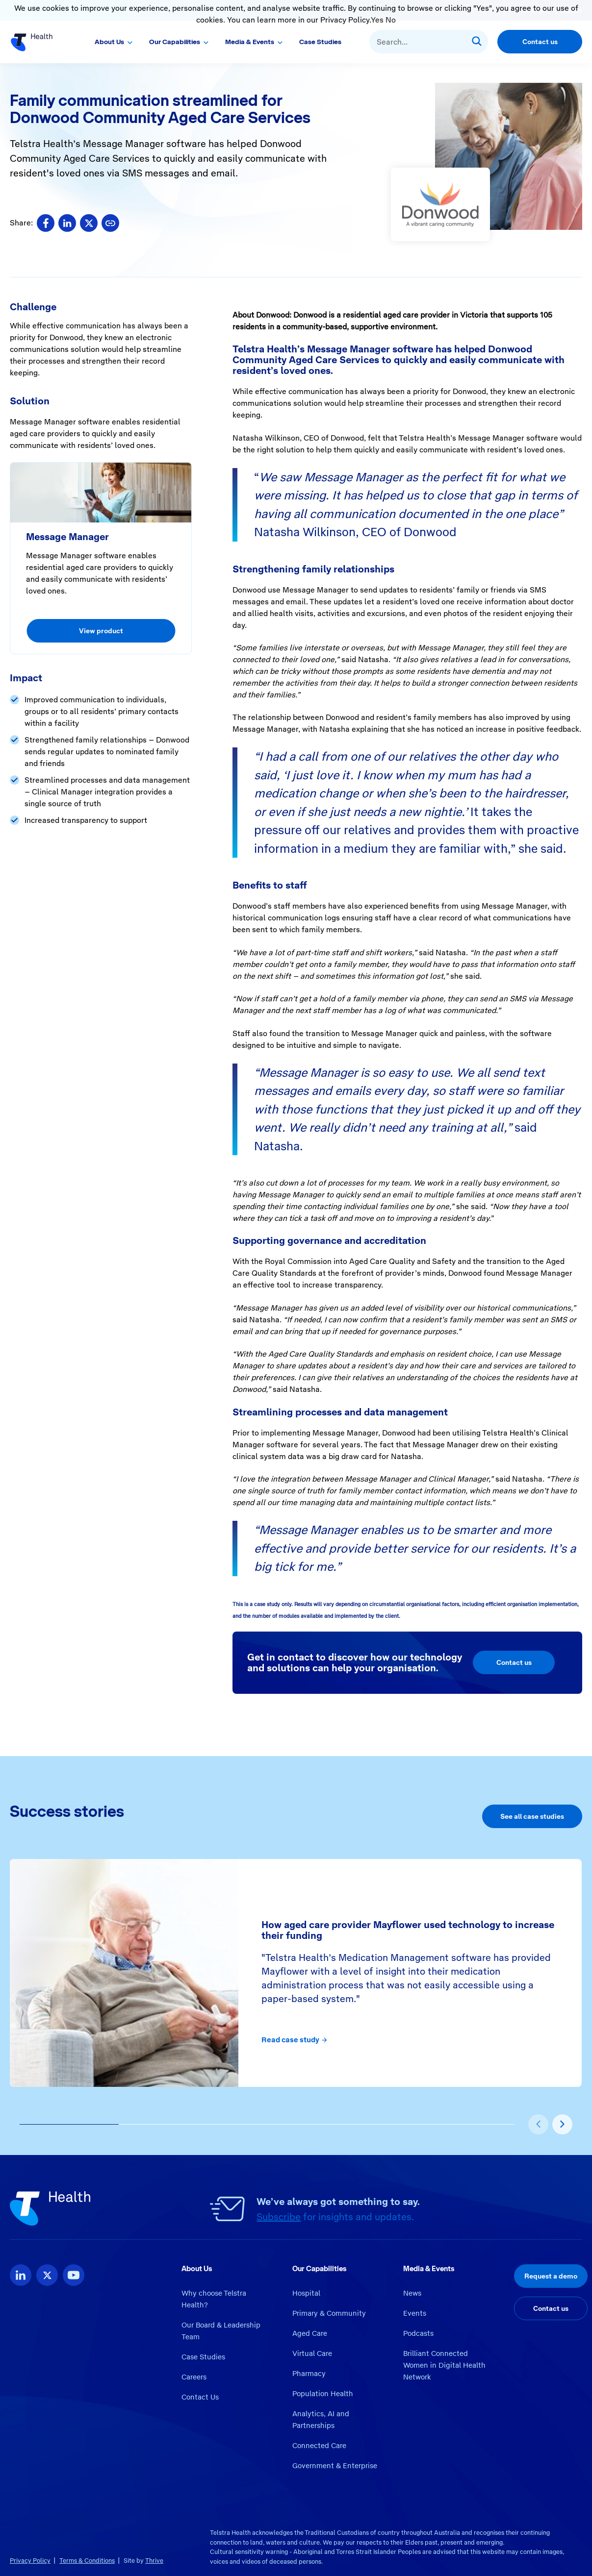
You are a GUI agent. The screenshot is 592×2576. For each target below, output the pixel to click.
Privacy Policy (30, 2560)
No (391, 20)
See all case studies (532, 1816)
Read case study (294, 2040)
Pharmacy (309, 2373)
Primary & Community (329, 2313)
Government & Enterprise (334, 2466)
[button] (69, 2124)
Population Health (322, 2394)
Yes (377, 20)
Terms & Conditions (87, 2560)
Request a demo (550, 2276)
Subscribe (279, 2216)
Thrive (154, 2560)
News (412, 2293)
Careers (193, 2377)
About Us (109, 41)
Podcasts (418, 2333)
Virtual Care (312, 2353)
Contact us (540, 41)
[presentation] (538, 2124)
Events (414, 2313)
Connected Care (319, 2446)
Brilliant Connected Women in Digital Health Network (444, 2365)
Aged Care (309, 2333)
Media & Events (249, 41)
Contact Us (200, 2397)
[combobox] (428, 41)
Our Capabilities (174, 41)
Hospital (306, 2293)
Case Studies (320, 41)
